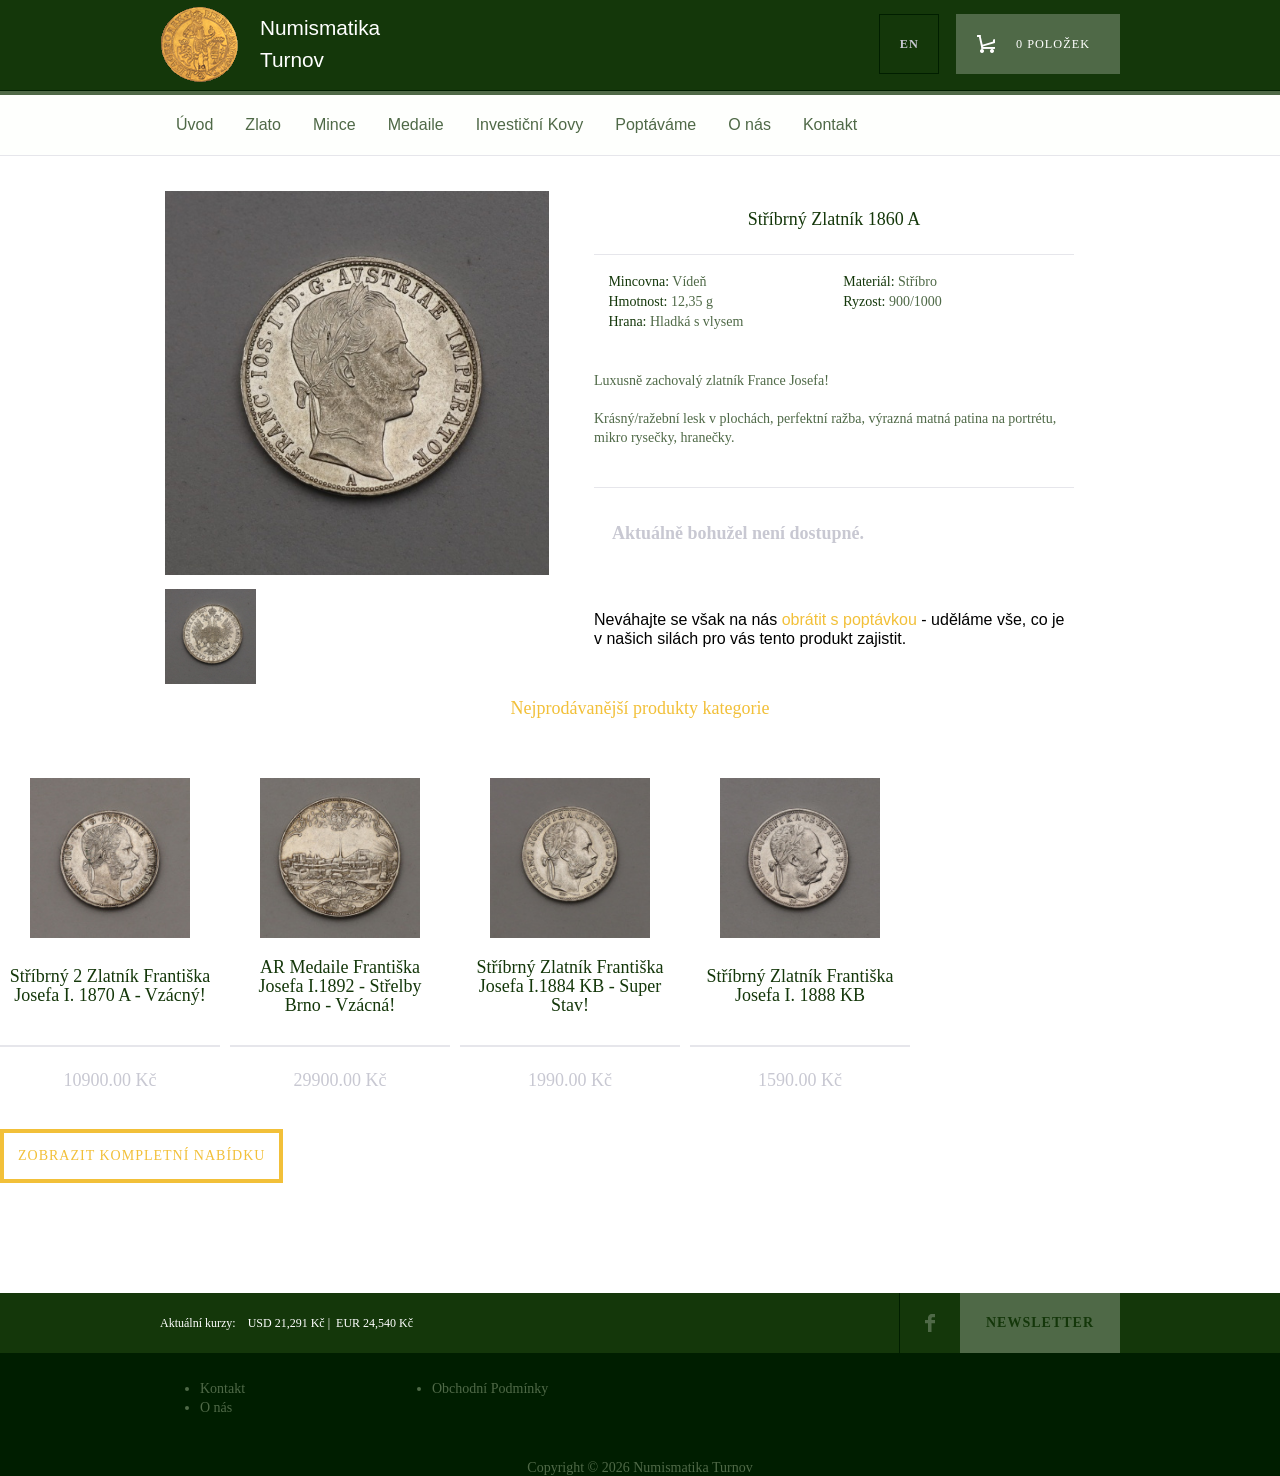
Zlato (263, 124)
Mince (334, 124)
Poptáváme (655, 124)
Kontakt (830, 124)
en (909, 44)
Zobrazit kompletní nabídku (141, 1155)
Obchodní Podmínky (490, 1388)
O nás (749, 124)
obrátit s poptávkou (849, 619)
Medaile (416, 124)
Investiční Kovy (530, 124)
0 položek (1053, 44)
